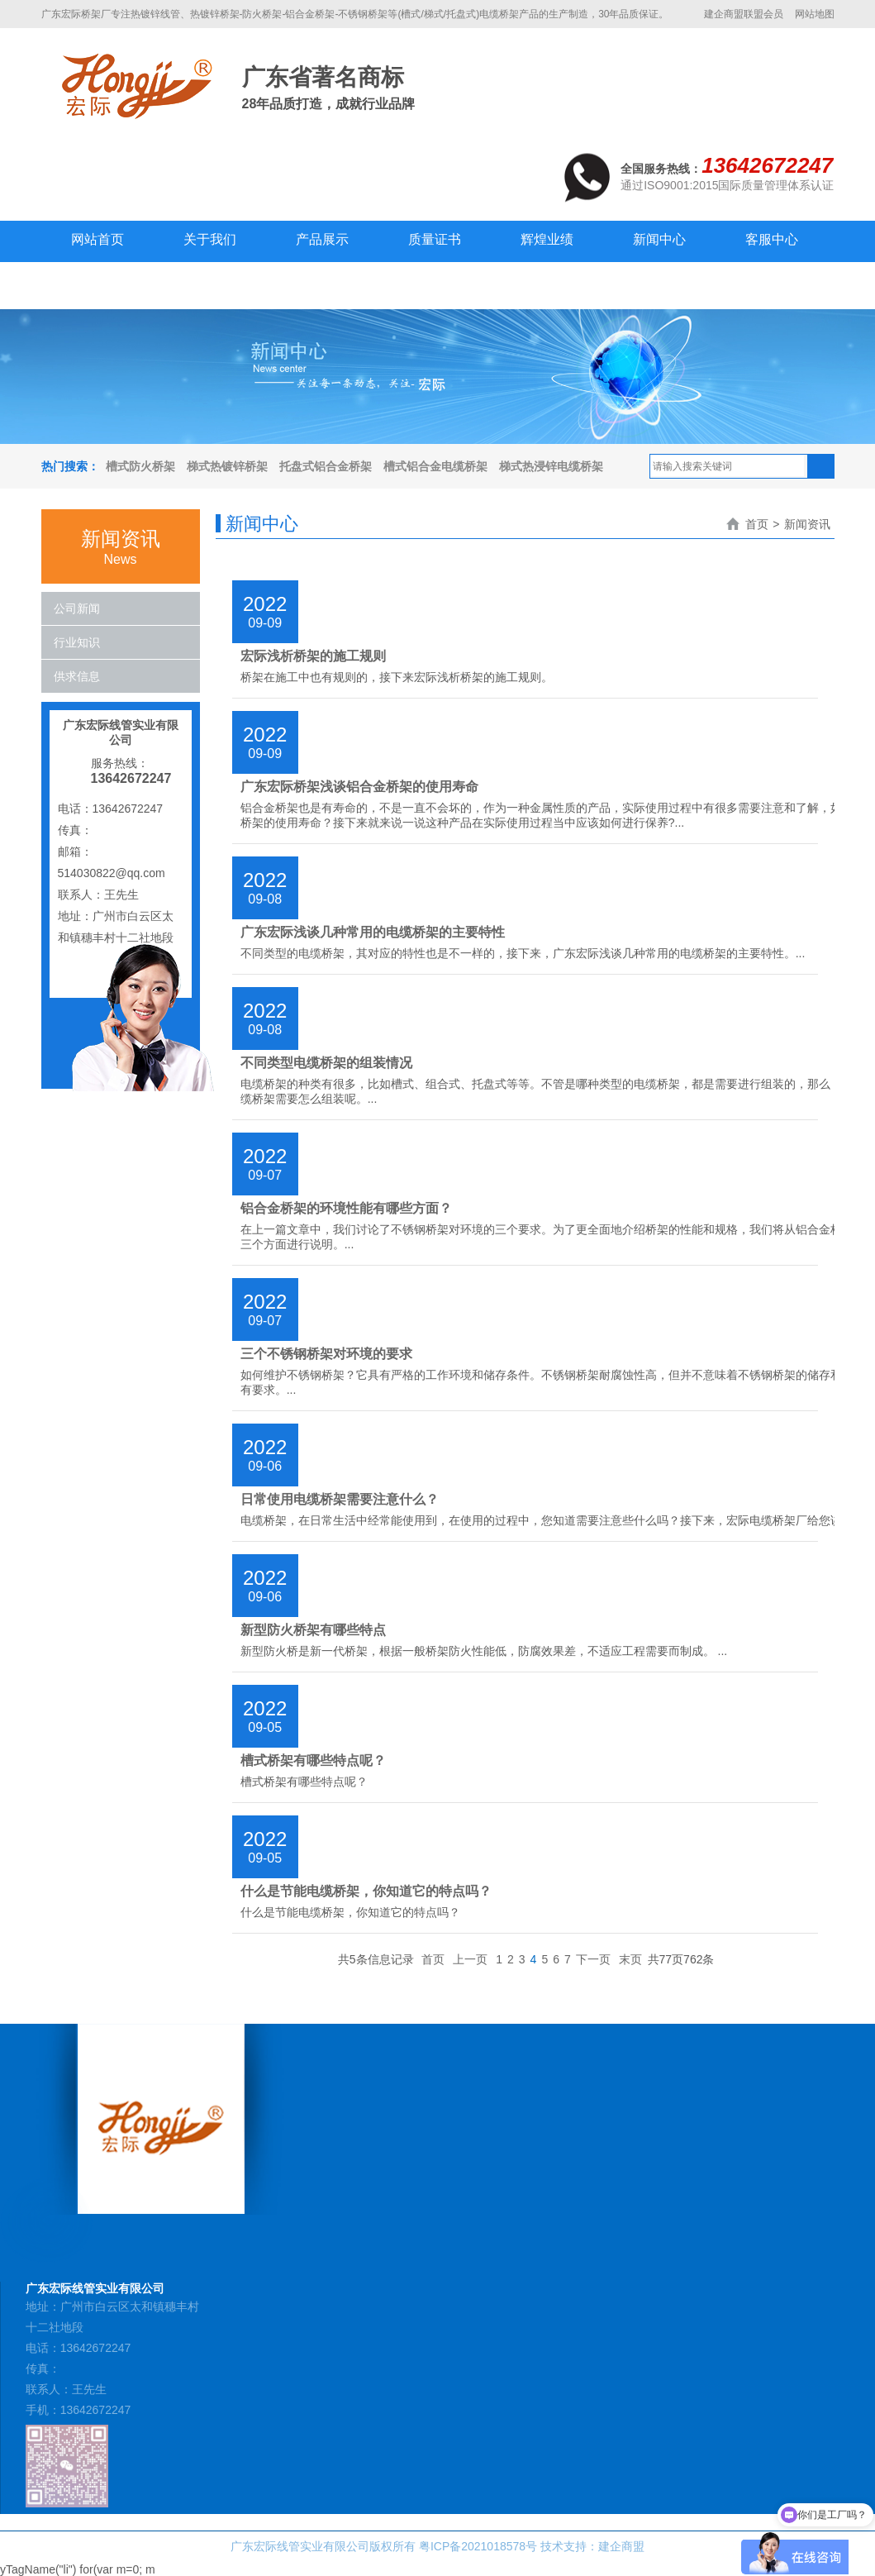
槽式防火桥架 (140, 466)
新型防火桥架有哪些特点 (313, 1630)
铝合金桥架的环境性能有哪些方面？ (346, 1208)
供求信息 (77, 676)
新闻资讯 (807, 524)
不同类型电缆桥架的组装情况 (326, 1063)
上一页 (470, 1959)
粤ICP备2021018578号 (478, 2546)
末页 (630, 1959)
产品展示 (322, 239)
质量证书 (434, 239)
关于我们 (209, 239)
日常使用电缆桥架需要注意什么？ (339, 1499)
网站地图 (815, 14)
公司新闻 (77, 608)
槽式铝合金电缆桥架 (435, 466)
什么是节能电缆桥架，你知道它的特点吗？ (366, 1891)
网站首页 (97, 239)
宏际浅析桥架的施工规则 (313, 656)
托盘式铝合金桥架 (325, 466)
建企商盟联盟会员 (743, 14)
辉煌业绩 (547, 239)
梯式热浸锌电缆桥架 (551, 466)
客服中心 (771, 239)
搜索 (820, 466)
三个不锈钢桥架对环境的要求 (326, 1354)
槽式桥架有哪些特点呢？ (313, 1760)
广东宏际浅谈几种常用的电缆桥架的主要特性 (372, 932)
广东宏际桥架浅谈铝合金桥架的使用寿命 (359, 787)
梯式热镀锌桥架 (227, 466)
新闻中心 (659, 239)
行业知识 (77, 642)
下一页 (593, 1959)
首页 (756, 524)
